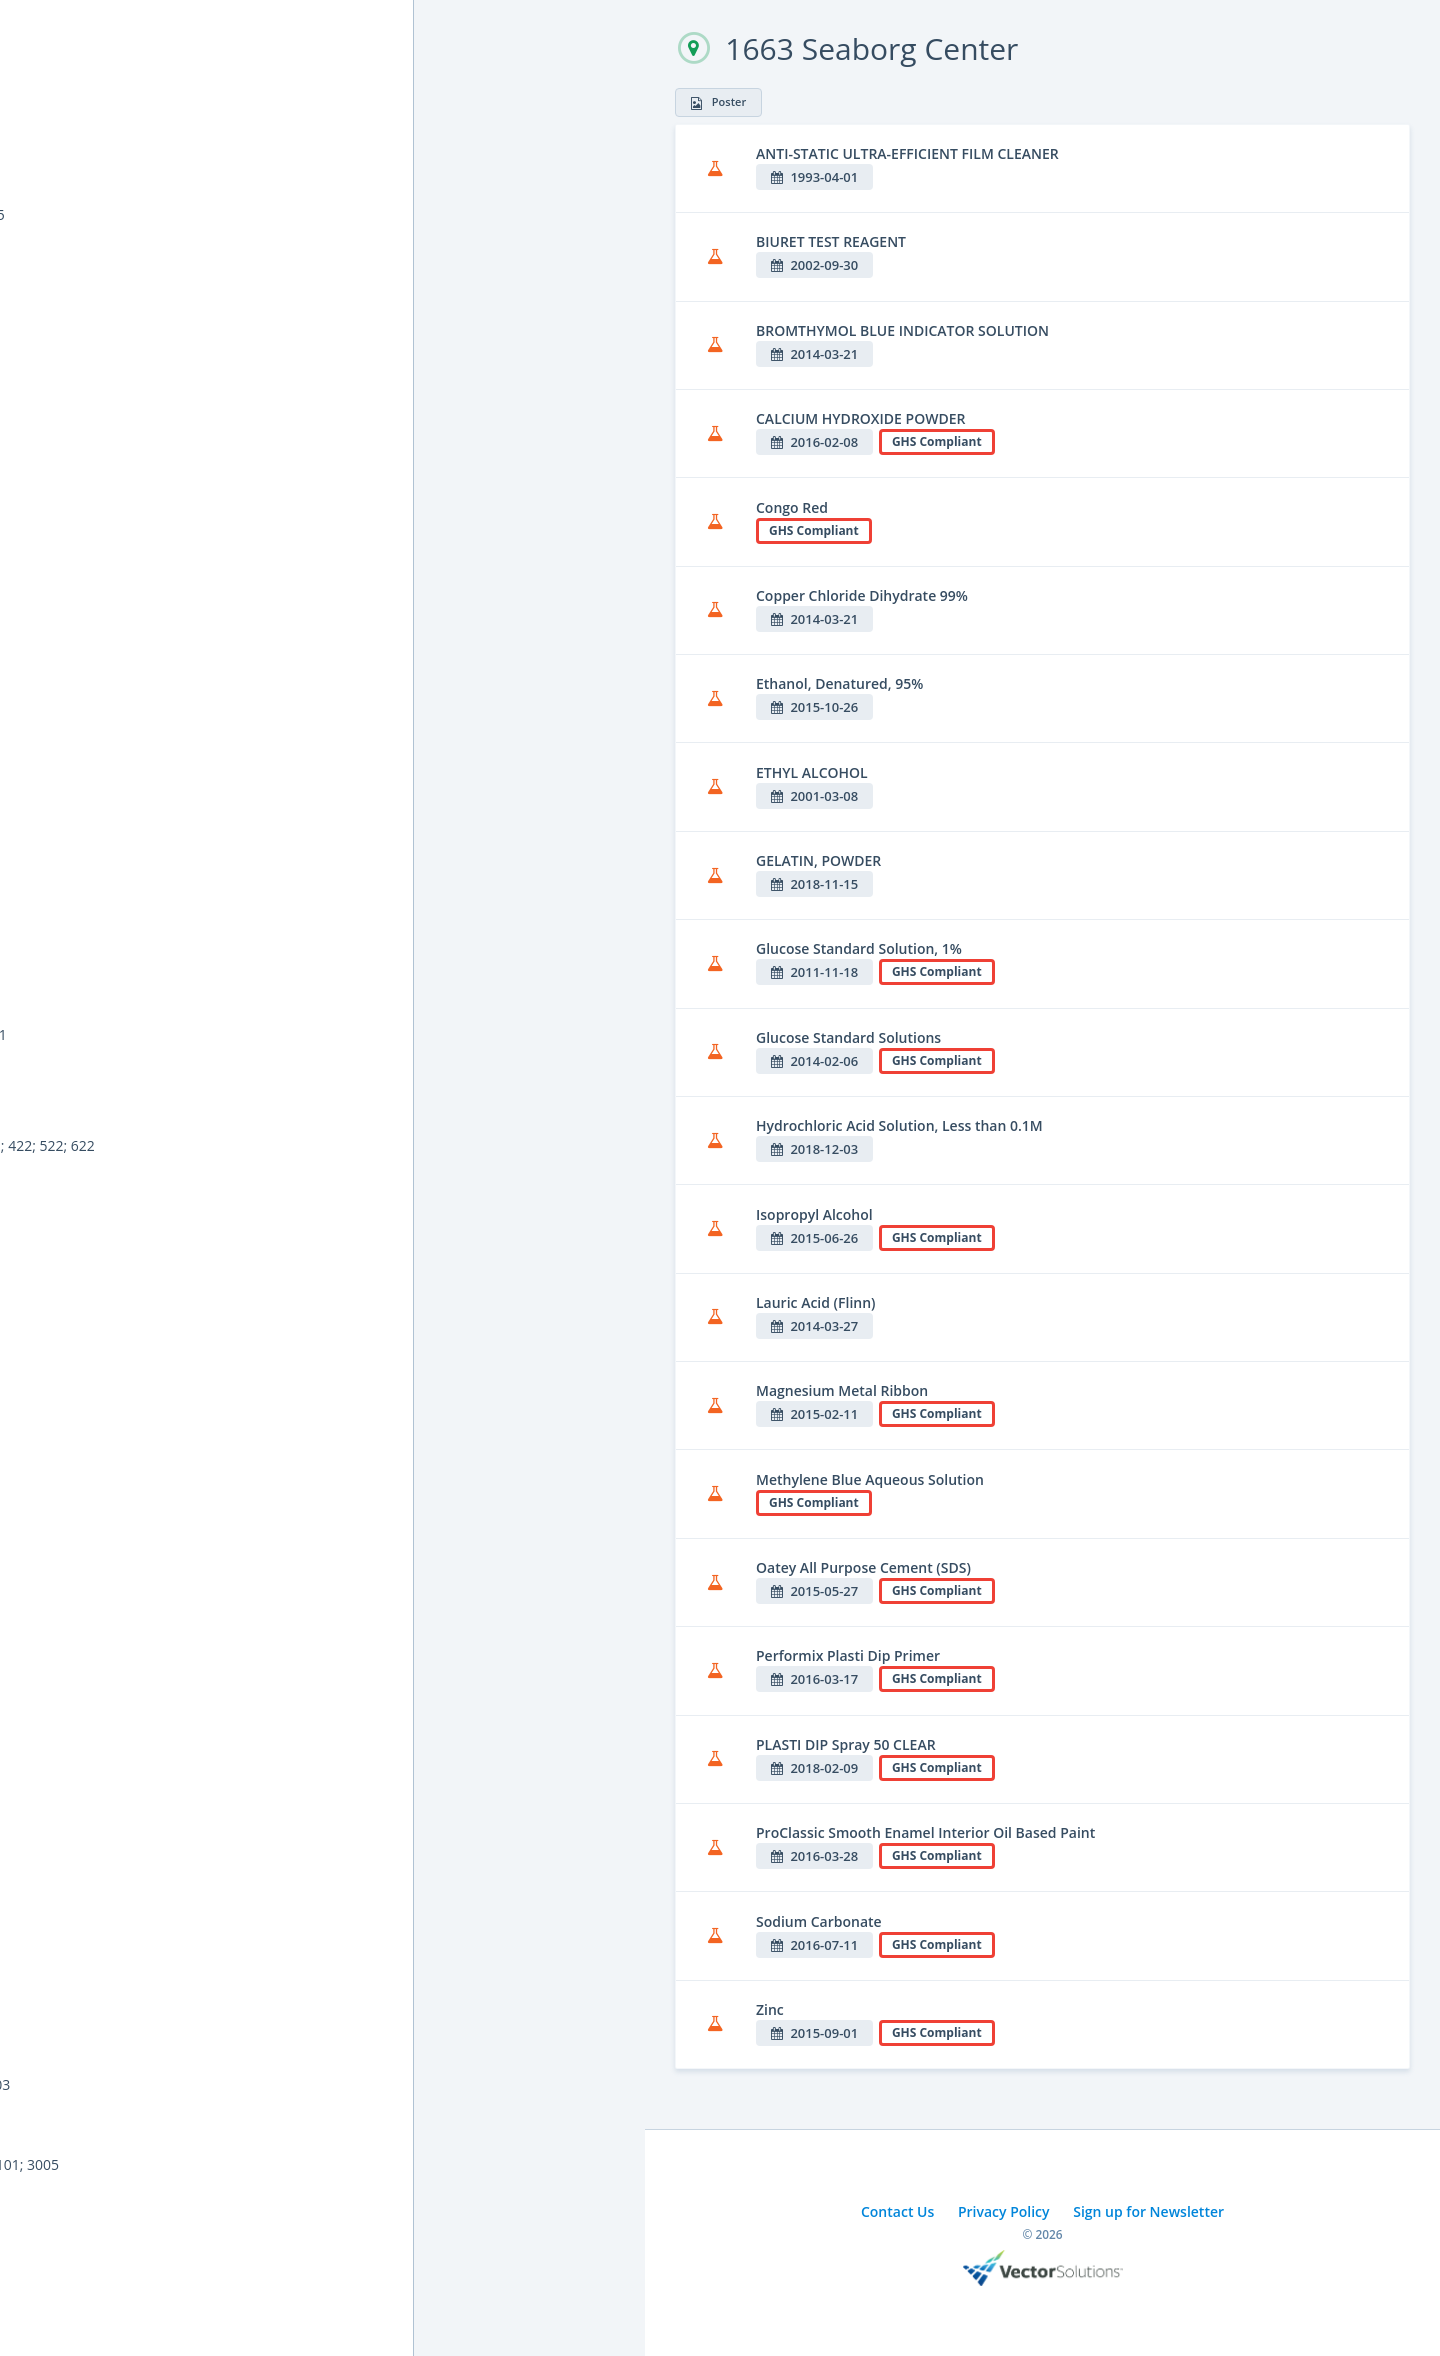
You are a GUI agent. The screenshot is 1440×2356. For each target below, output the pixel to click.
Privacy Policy (1004, 2211)
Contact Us (897, 2211)
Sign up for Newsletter (1148, 2211)
